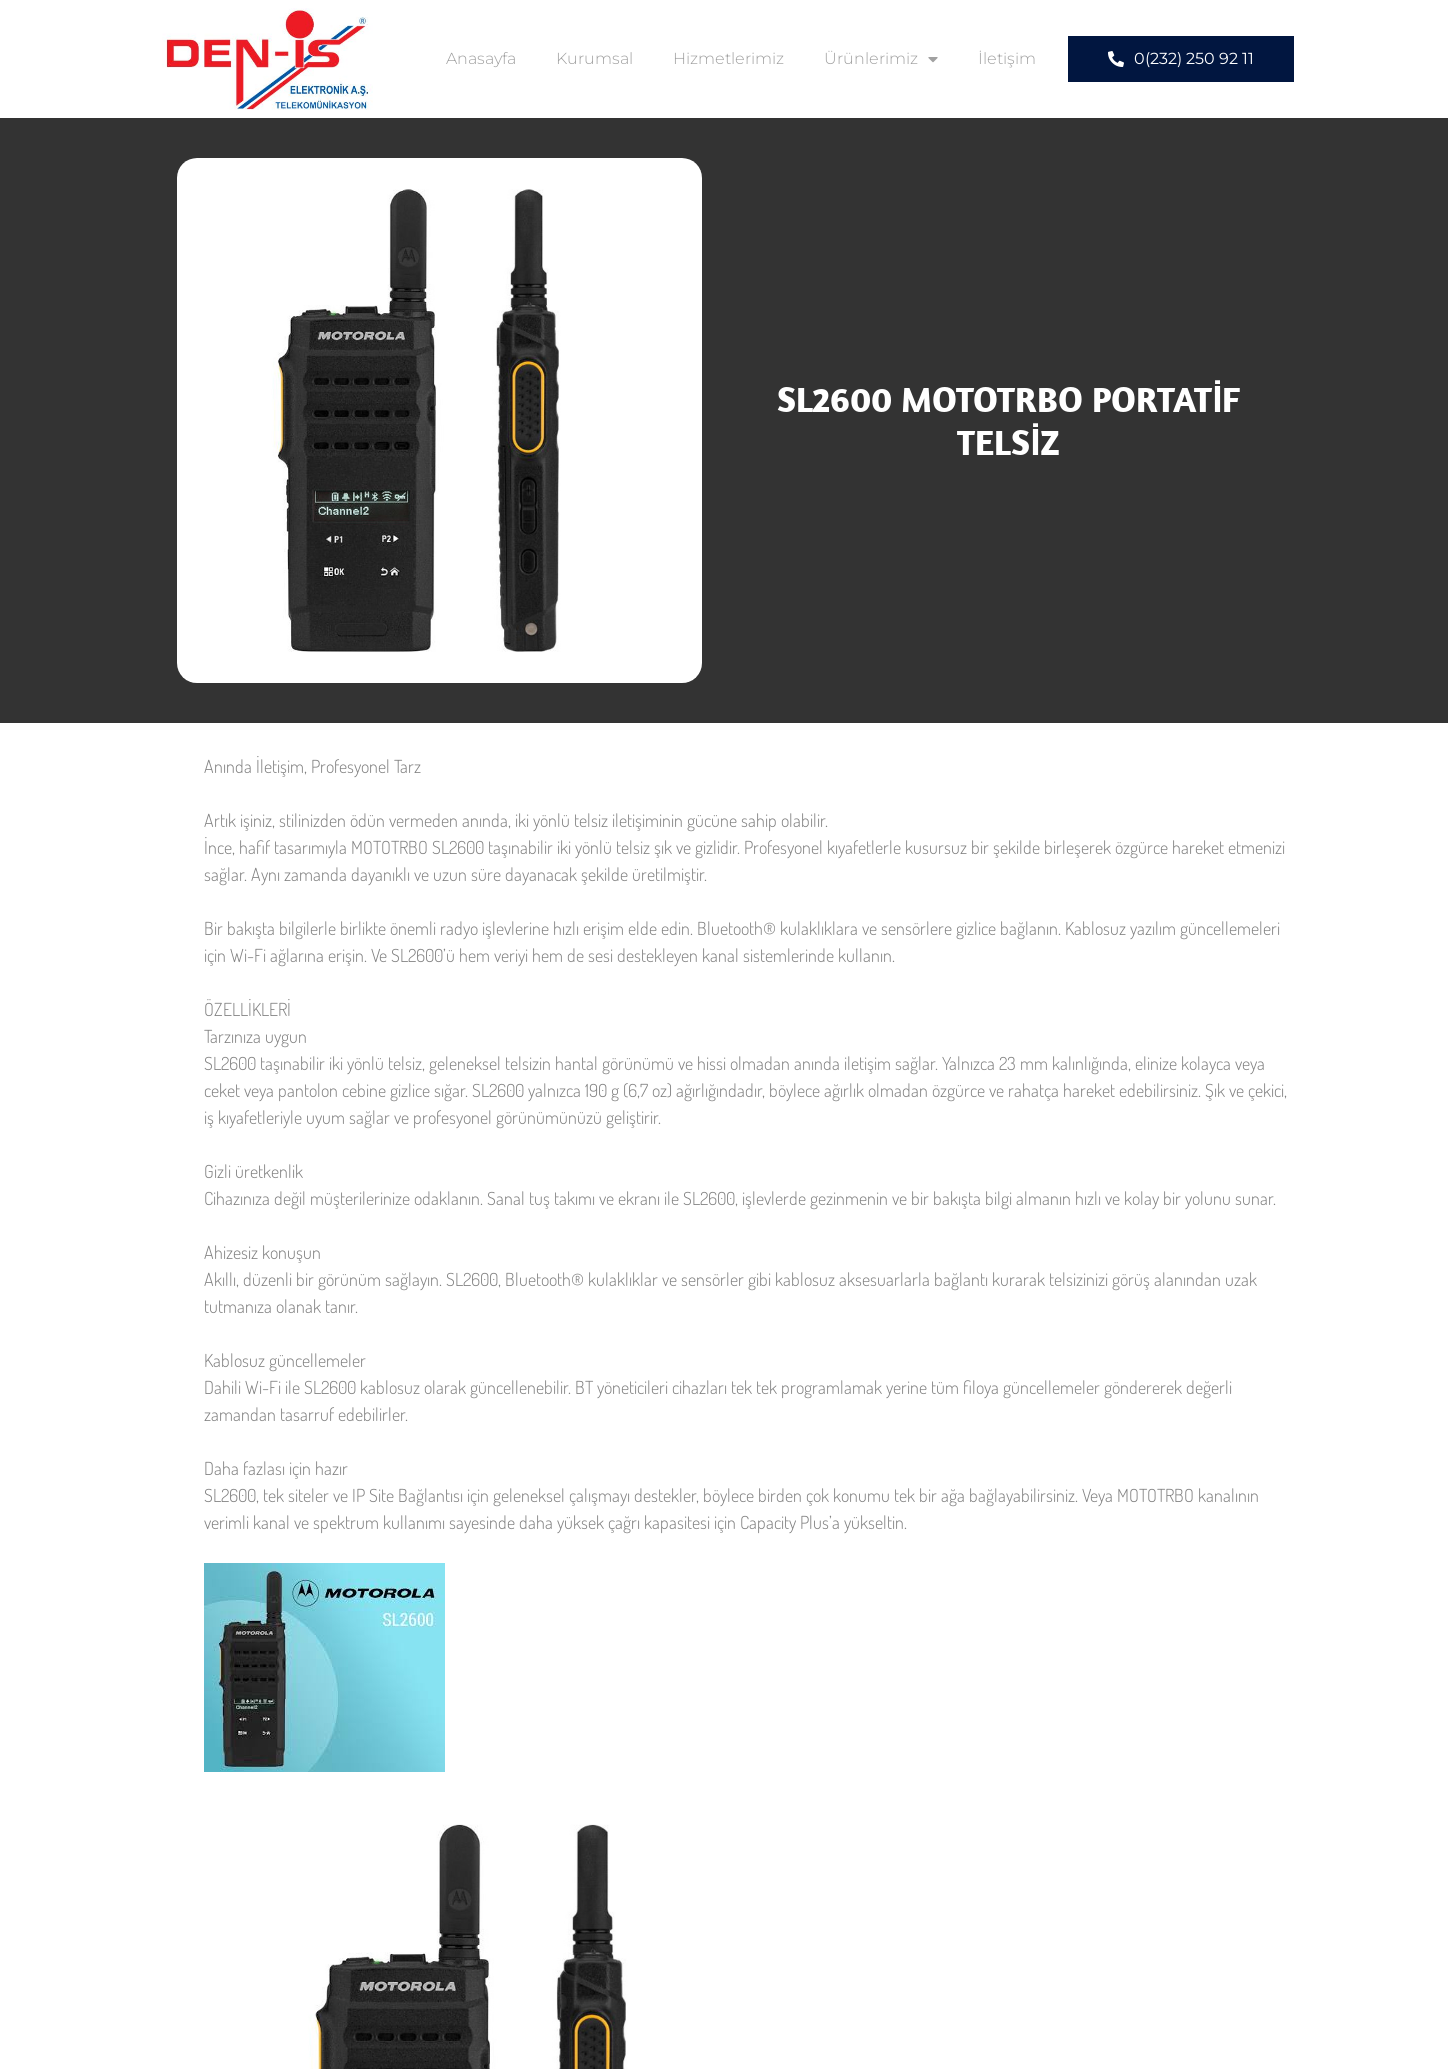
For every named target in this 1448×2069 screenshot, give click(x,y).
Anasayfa (481, 58)
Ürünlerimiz (881, 59)
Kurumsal (594, 58)
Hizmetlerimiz (728, 58)
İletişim (1007, 58)
